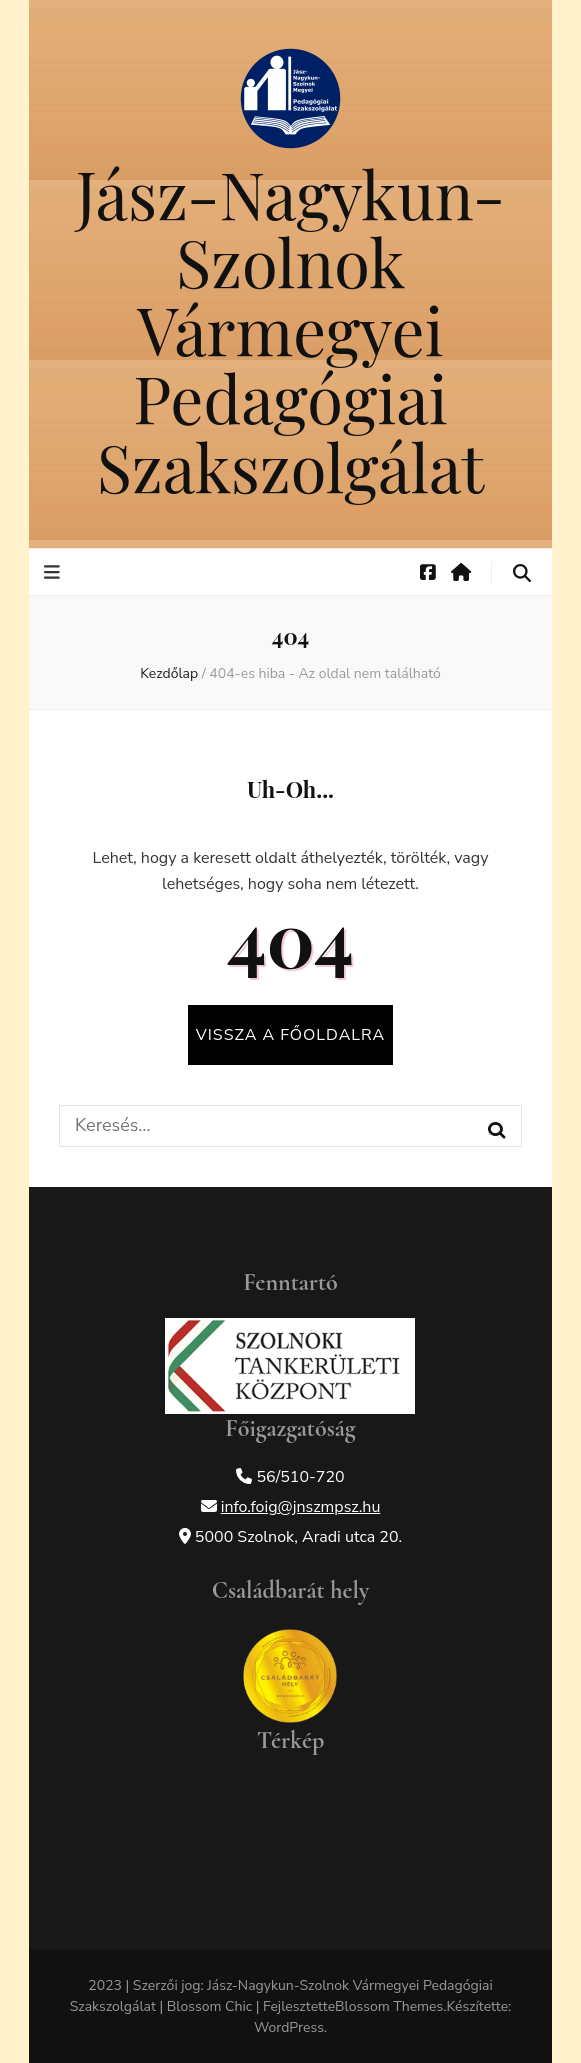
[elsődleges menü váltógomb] (54, 572)
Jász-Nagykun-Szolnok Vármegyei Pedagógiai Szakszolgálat (290, 329)
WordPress (289, 2027)
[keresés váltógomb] (522, 573)
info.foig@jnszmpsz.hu (301, 1507)
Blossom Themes (389, 2006)
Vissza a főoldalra (290, 1035)
